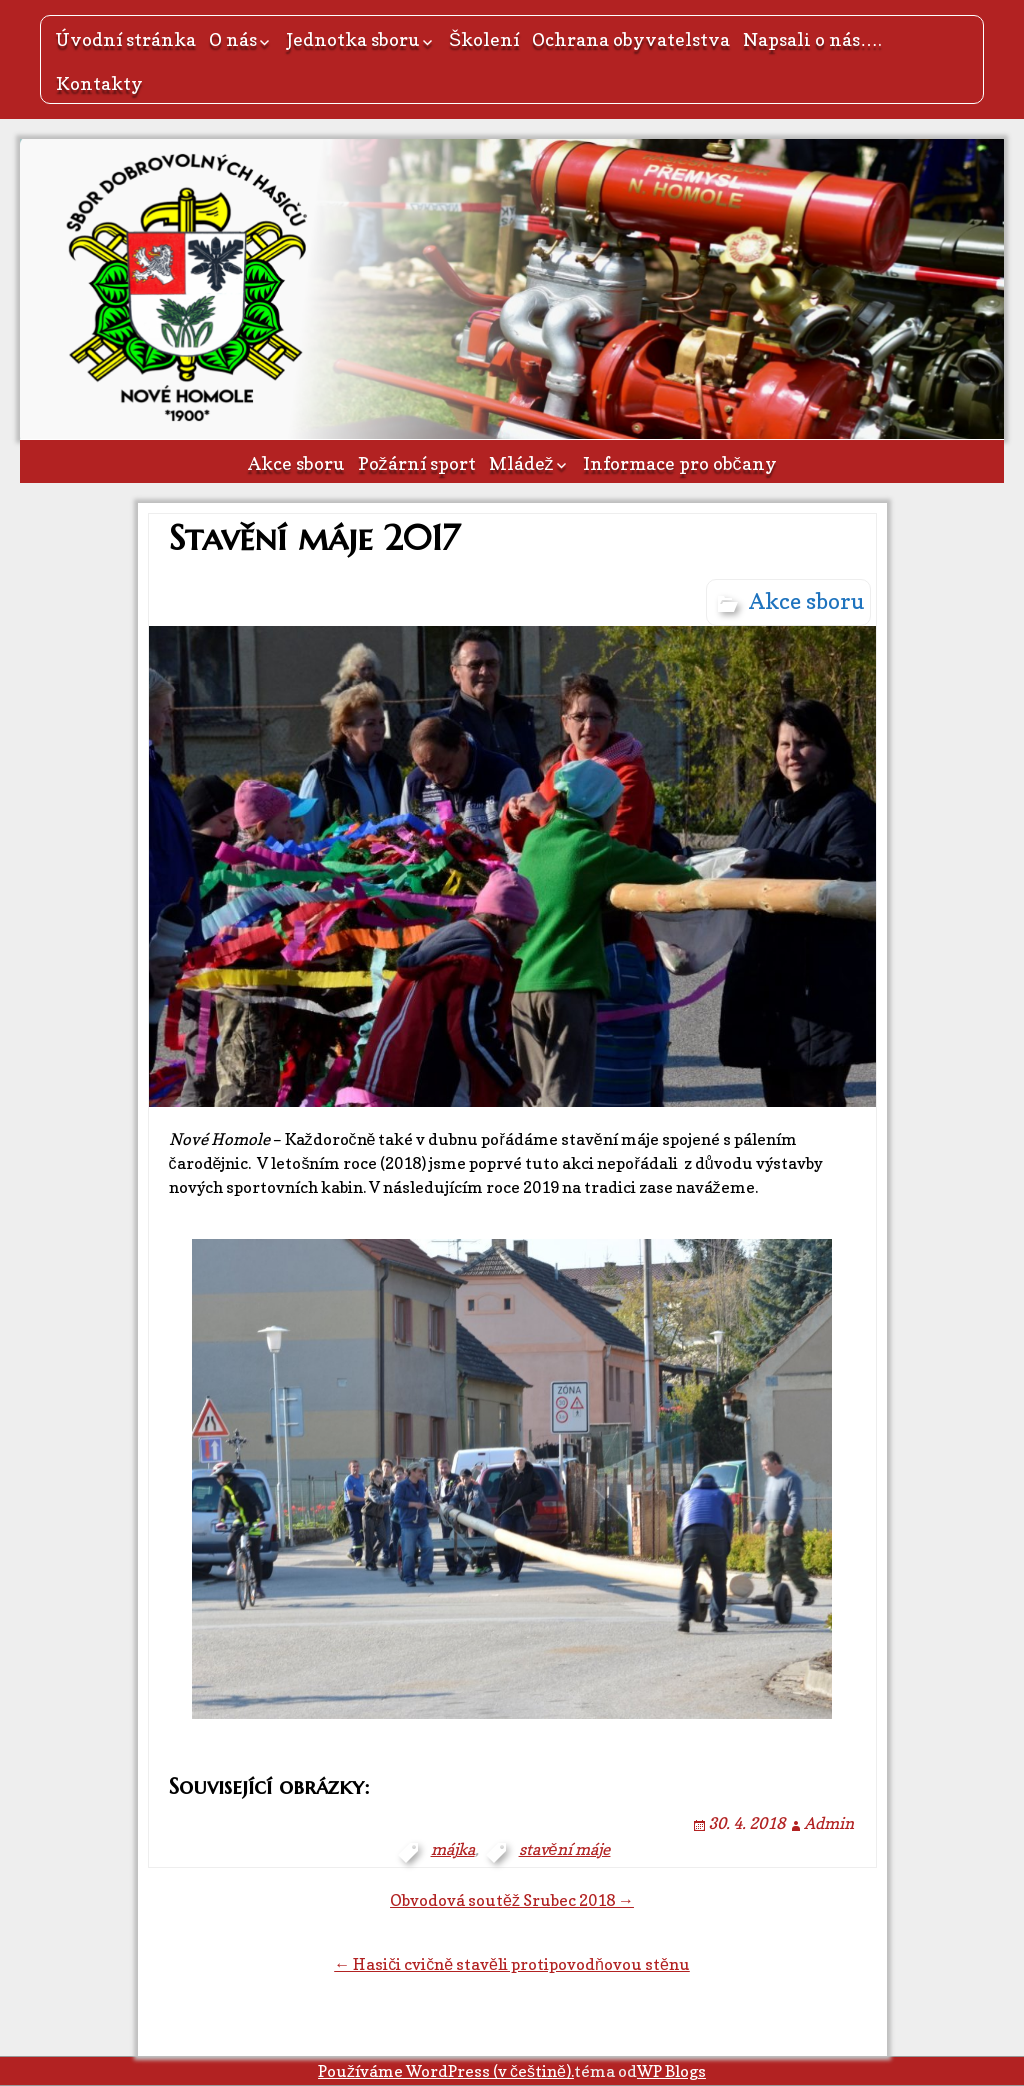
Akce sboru (296, 463)
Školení (484, 39)
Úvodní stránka (126, 39)
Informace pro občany (680, 463)
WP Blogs (671, 2071)
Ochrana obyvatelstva (631, 39)
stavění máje (565, 1849)
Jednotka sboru (353, 39)
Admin (829, 1823)
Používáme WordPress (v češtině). (446, 2071)
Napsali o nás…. (812, 39)
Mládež (521, 463)
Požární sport (417, 463)
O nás (233, 39)
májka (453, 1849)
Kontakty (99, 83)
